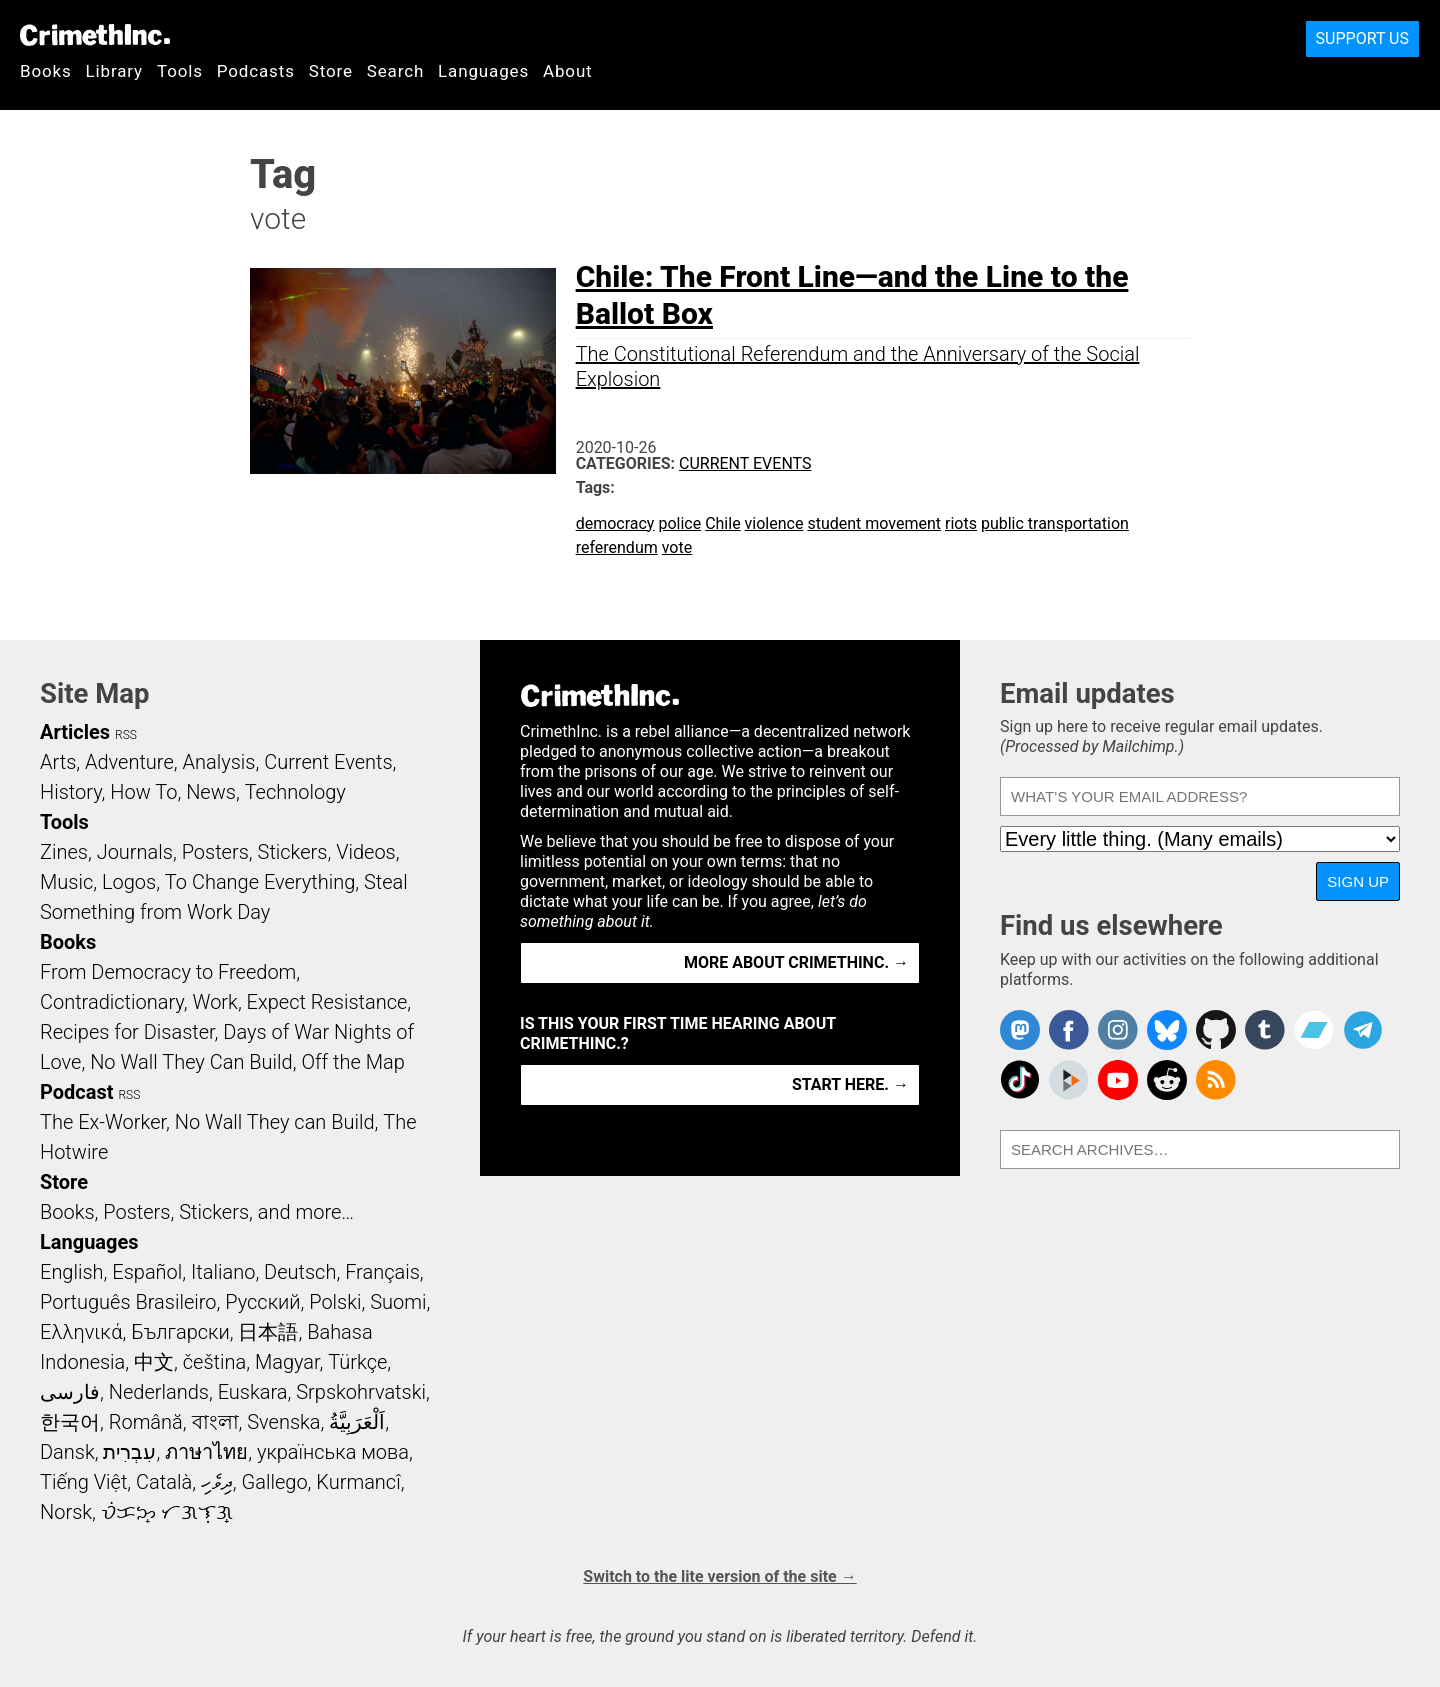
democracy (615, 523)
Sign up (1358, 881)
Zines (64, 852)
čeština (214, 1362)
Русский (262, 1302)
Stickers (293, 852)
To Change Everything (260, 882)
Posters (215, 852)
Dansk (67, 1452)
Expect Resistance (327, 1002)
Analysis (218, 762)
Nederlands (159, 1392)
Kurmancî (358, 1482)
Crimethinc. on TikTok (1020, 1080)
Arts (58, 762)
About (568, 71)
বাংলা (215, 1422)
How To (143, 792)
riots (961, 523)
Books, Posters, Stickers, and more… (197, 1212)
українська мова (333, 1452)
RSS (126, 735)
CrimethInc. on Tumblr (1265, 1030)
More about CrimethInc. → (796, 962)
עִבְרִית (129, 1452)
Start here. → (850, 1084)
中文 (154, 1362)
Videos (366, 852)
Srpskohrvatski (361, 1392)
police (679, 523)
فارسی (70, 1392)
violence (774, 523)
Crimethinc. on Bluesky (1167, 1030)
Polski (335, 1302)
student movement (874, 523)
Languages (483, 71)
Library (114, 71)
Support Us (1362, 38)
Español (147, 1272)
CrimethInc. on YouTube (1118, 1080)
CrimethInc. (95, 35)
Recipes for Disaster (127, 1032)
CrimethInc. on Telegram (1363, 1030)
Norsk (66, 1512)
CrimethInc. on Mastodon (1020, 1030)
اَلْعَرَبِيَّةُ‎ (357, 1422)
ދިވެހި (217, 1482)
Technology (295, 792)
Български (180, 1332)
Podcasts (256, 71)
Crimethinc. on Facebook (1069, 1030)
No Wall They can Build (275, 1122)
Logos (129, 882)
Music (66, 882)
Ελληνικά (81, 1332)
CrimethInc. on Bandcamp (1314, 1030)
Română (146, 1422)
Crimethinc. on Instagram (1118, 1030)
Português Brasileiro (128, 1302)
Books (46, 71)
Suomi (398, 1302)
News (211, 792)
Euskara (253, 1392)
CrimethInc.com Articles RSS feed (1216, 1080)
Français (382, 1272)
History (71, 792)
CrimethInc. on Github (1216, 1030)
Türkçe (357, 1362)
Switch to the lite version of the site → (719, 1576)
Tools (180, 71)
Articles (75, 732)
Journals (135, 852)
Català (164, 1482)
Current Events (745, 463)
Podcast (76, 1092)
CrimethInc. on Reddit (1167, 1080)
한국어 (70, 1422)
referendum (617, 547)
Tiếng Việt (83, 1482)
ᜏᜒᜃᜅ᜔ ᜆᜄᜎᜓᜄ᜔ (167, 1512)
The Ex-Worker (103, 1122)
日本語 (268, 1332)
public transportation (1055, 523)
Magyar (287, 1362)
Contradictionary (112, 1002)
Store (331, 71)
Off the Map (352, 1062)
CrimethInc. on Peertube (1069, 1080)
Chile (723, 523)
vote (677, 547)
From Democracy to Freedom (168, 972)
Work (215, 1002)
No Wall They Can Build (191, 1062)
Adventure (129, 762)
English (72, 1272)
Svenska (283, 1422)
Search (395, 71)
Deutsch (300, 1272)
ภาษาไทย (206, 1452)
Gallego (275, 1482)
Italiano (223, 1272)
